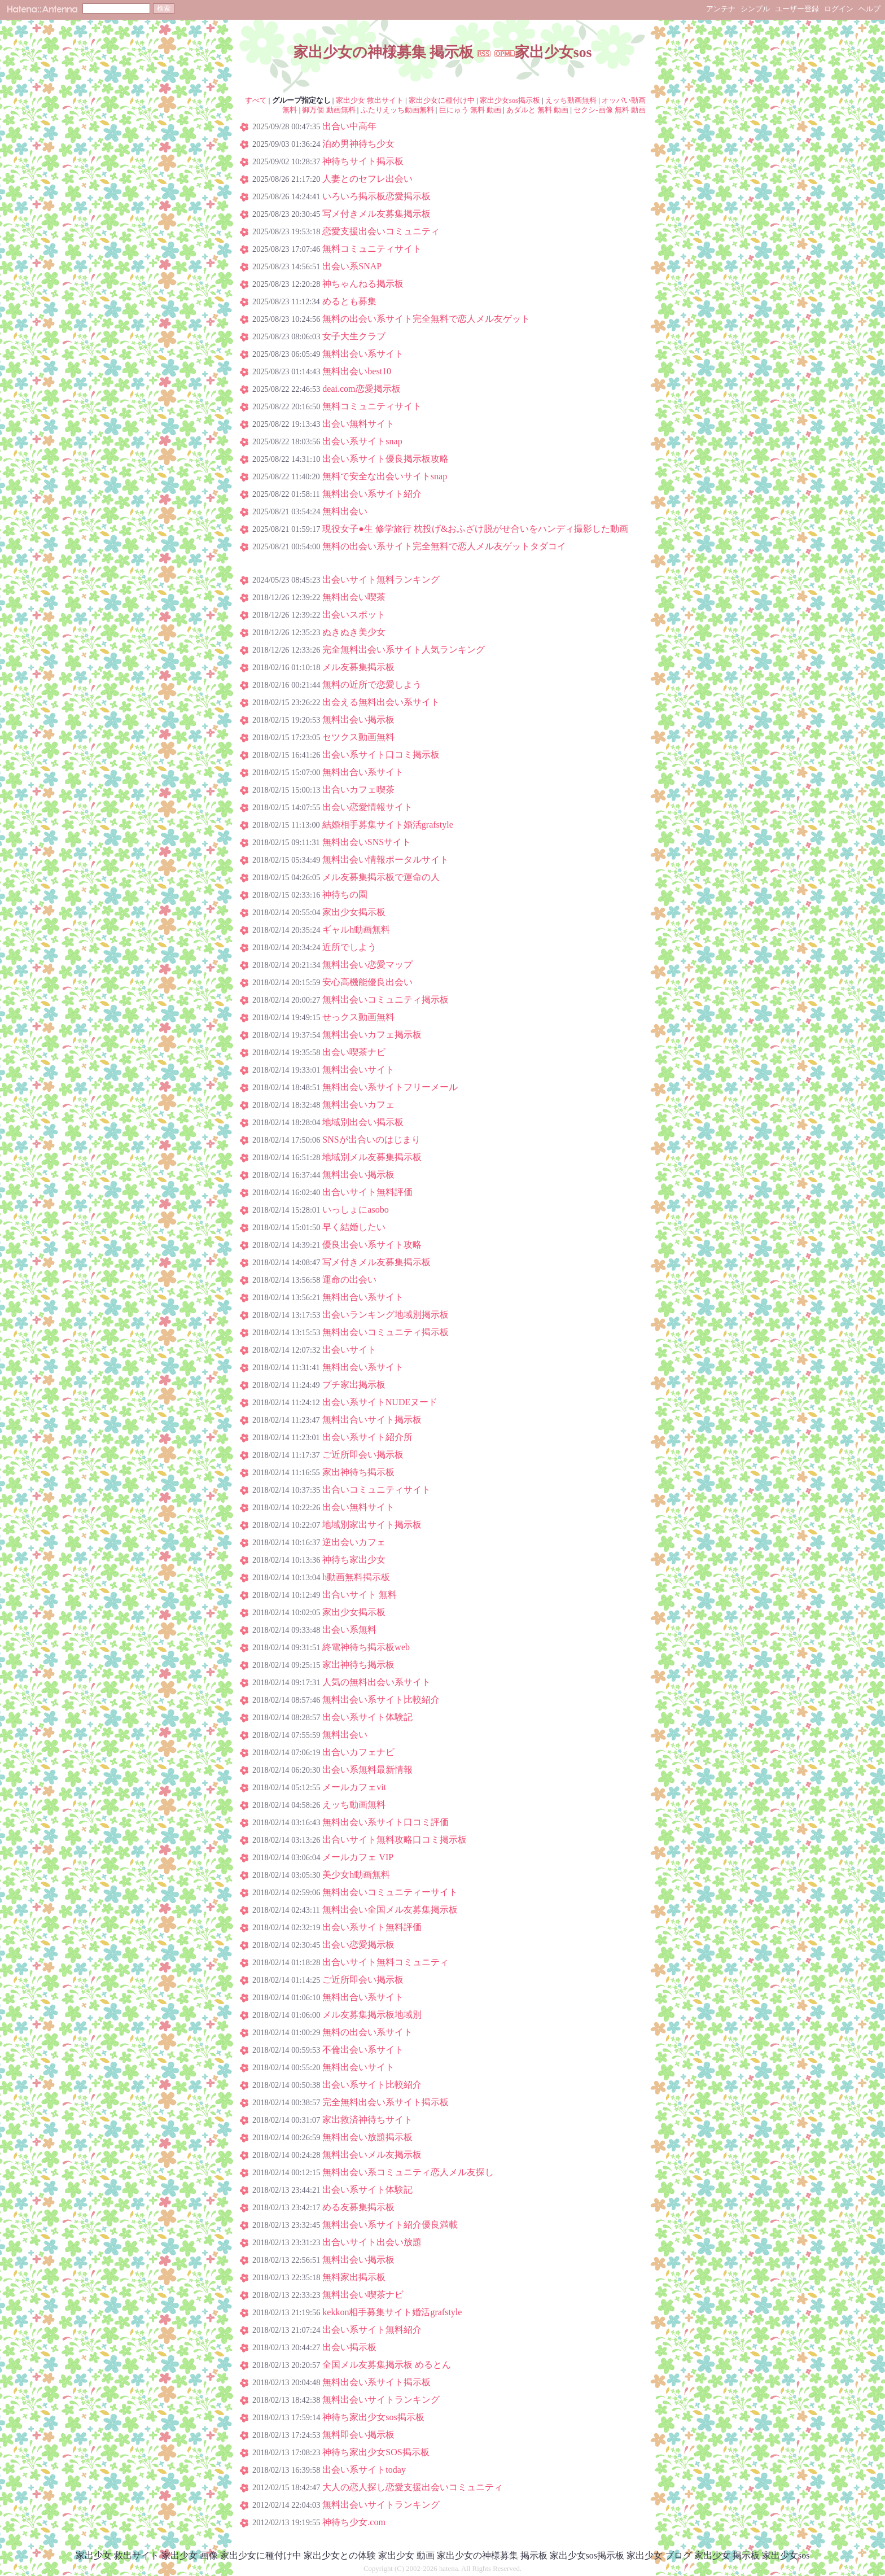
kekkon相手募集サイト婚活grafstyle (392, 2312)
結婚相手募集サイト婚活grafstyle (387, 824)
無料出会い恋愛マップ (367, 964)
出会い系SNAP (352, 266)
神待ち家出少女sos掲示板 (373, 2417)
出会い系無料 (349, 1629)
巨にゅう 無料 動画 (470, 110)
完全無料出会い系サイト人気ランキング (403, 649)
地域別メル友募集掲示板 (372, 1157)
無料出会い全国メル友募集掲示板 (390, 1909)
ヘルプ (869, 9)
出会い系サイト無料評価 (372, 1927)
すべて (256, 100)
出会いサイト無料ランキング (381, 579)
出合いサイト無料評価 (367, 1192)
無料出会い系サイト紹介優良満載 (390, 2224)
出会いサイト (349, 1349)
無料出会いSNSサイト (366, 842)
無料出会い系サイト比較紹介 (381, 1699)
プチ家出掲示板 (353, 1384)
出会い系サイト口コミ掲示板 (381, 754)
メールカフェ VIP (357, 1857)
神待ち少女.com (353, 2522)
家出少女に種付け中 (442, 100)
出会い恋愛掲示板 (358, 1944)
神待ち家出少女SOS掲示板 (375, 2452)
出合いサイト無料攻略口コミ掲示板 (394, 1839)
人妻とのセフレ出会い (367, 178)
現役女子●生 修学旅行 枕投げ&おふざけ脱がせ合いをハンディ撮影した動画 (475, 528)
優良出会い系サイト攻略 (372, 1244)
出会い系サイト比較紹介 (372, 2084)
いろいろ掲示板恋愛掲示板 (376, 196)
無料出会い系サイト (363, 353)
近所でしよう (349, 947)
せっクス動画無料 (358, 1017)
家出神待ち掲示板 (358, 1472)
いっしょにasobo (355, 1209)
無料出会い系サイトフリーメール (390, 1087)
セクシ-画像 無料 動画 (609, 110)
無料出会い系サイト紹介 (372, 493)
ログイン (838, 9)
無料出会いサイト (358, 1069)
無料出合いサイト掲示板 (372, 1419)
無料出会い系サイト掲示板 (376, 2382)
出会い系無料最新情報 (367, 1769)
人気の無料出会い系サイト (376, 1682)
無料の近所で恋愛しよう (372, 684)
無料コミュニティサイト (372, 248)
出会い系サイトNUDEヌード (379, 1402)
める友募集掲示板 (358, 2207)
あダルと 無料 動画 (537, 110)
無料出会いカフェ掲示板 (372, 1034)
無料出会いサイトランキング (381, 2399)
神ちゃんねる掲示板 (363, 283)
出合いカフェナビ (358, 1752)
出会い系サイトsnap (362, 441)
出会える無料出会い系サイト (381, 702)
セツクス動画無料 (358, 737)
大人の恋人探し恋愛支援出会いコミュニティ (412, 2487)
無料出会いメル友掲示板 (372, 2154)
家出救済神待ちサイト (367, 2119)
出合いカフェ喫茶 (358, 789)
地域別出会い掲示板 (363, 1122)
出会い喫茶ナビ (353, 1052)
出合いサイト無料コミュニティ (385, 1962)
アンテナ (720, 9)
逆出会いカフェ (353, 1542)
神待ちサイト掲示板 (363, 161)
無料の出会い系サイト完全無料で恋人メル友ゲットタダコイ (444, 546)
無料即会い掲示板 (358, 2434)
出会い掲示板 (349, 2347)
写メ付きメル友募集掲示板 (376, 213)
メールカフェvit (354, 1787)
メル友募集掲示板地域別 (372, 2014)
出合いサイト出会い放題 (372, 2242)
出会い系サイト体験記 (367, 1717)
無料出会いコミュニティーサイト (390, 1892)
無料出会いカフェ (358, 1104)
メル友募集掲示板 (358, 667)
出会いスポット (353, 614)
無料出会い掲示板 (358, 719)
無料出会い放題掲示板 (367, 2137)
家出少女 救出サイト (370, 100)
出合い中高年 (349, 126)
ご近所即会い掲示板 (363, 1454)
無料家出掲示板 (353, 2277)
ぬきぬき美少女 (353, 632)
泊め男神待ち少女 (358, 143)
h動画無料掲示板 (356, 1577)
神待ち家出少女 (353, 1559)
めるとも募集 (349, 301)
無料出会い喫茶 (353, 597)
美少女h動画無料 (356, 1874)
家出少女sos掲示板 (510, 100)
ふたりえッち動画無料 (397, 110)
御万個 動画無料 (328, 110)
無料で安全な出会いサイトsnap (384, 476)
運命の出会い (349, 1279)
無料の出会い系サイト (367, 2032)
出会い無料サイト (358, 423)
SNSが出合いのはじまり (371, 1139)
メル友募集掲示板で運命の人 (381, 877)
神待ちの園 (344, 894)
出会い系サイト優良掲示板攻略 (385, 458)
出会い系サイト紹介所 (367, 1437)
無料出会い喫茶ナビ (363, 2294)
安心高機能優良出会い (367, 982)
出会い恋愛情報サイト (367, 807)
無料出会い (344, 511)
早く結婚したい (353, 1227)
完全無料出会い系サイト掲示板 (385, 2102)
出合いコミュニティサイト (376, 1489)
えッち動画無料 (571, 100)
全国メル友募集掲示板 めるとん (386, 2364)
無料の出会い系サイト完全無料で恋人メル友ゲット (426, 318)
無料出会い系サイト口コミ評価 (385, 1822)
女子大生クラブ (353, 336)
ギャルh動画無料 (356, 929)
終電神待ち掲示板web (366, 1647)
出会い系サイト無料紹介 (372, 2329)
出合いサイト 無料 (359, 1594)
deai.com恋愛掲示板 (361, 388)
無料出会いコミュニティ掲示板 (385, 999)
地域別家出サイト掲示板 (372, 1524)
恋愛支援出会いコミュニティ (381, 231)
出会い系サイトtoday (364, 2469)
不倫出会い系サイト (363, 2049)
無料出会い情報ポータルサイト (385, 859)
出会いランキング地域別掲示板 (385, 1314)
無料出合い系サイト (363, 772)
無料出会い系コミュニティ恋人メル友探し (408, 2172)
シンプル (755, 9)
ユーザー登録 (797, 9)
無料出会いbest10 (356, 371)
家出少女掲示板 (353, 912)
